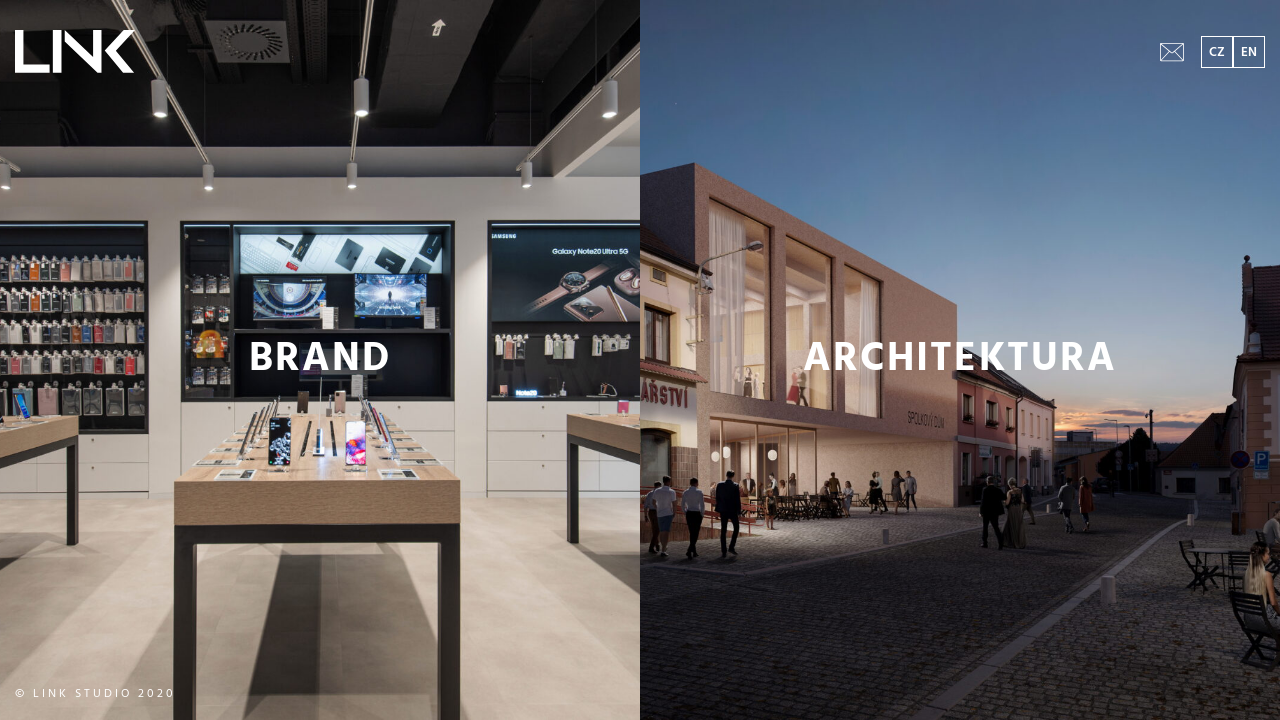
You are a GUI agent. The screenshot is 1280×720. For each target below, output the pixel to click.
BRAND (320, 360)
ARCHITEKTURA (960, 360)
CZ (1217, 52)
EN (1249, 52)
